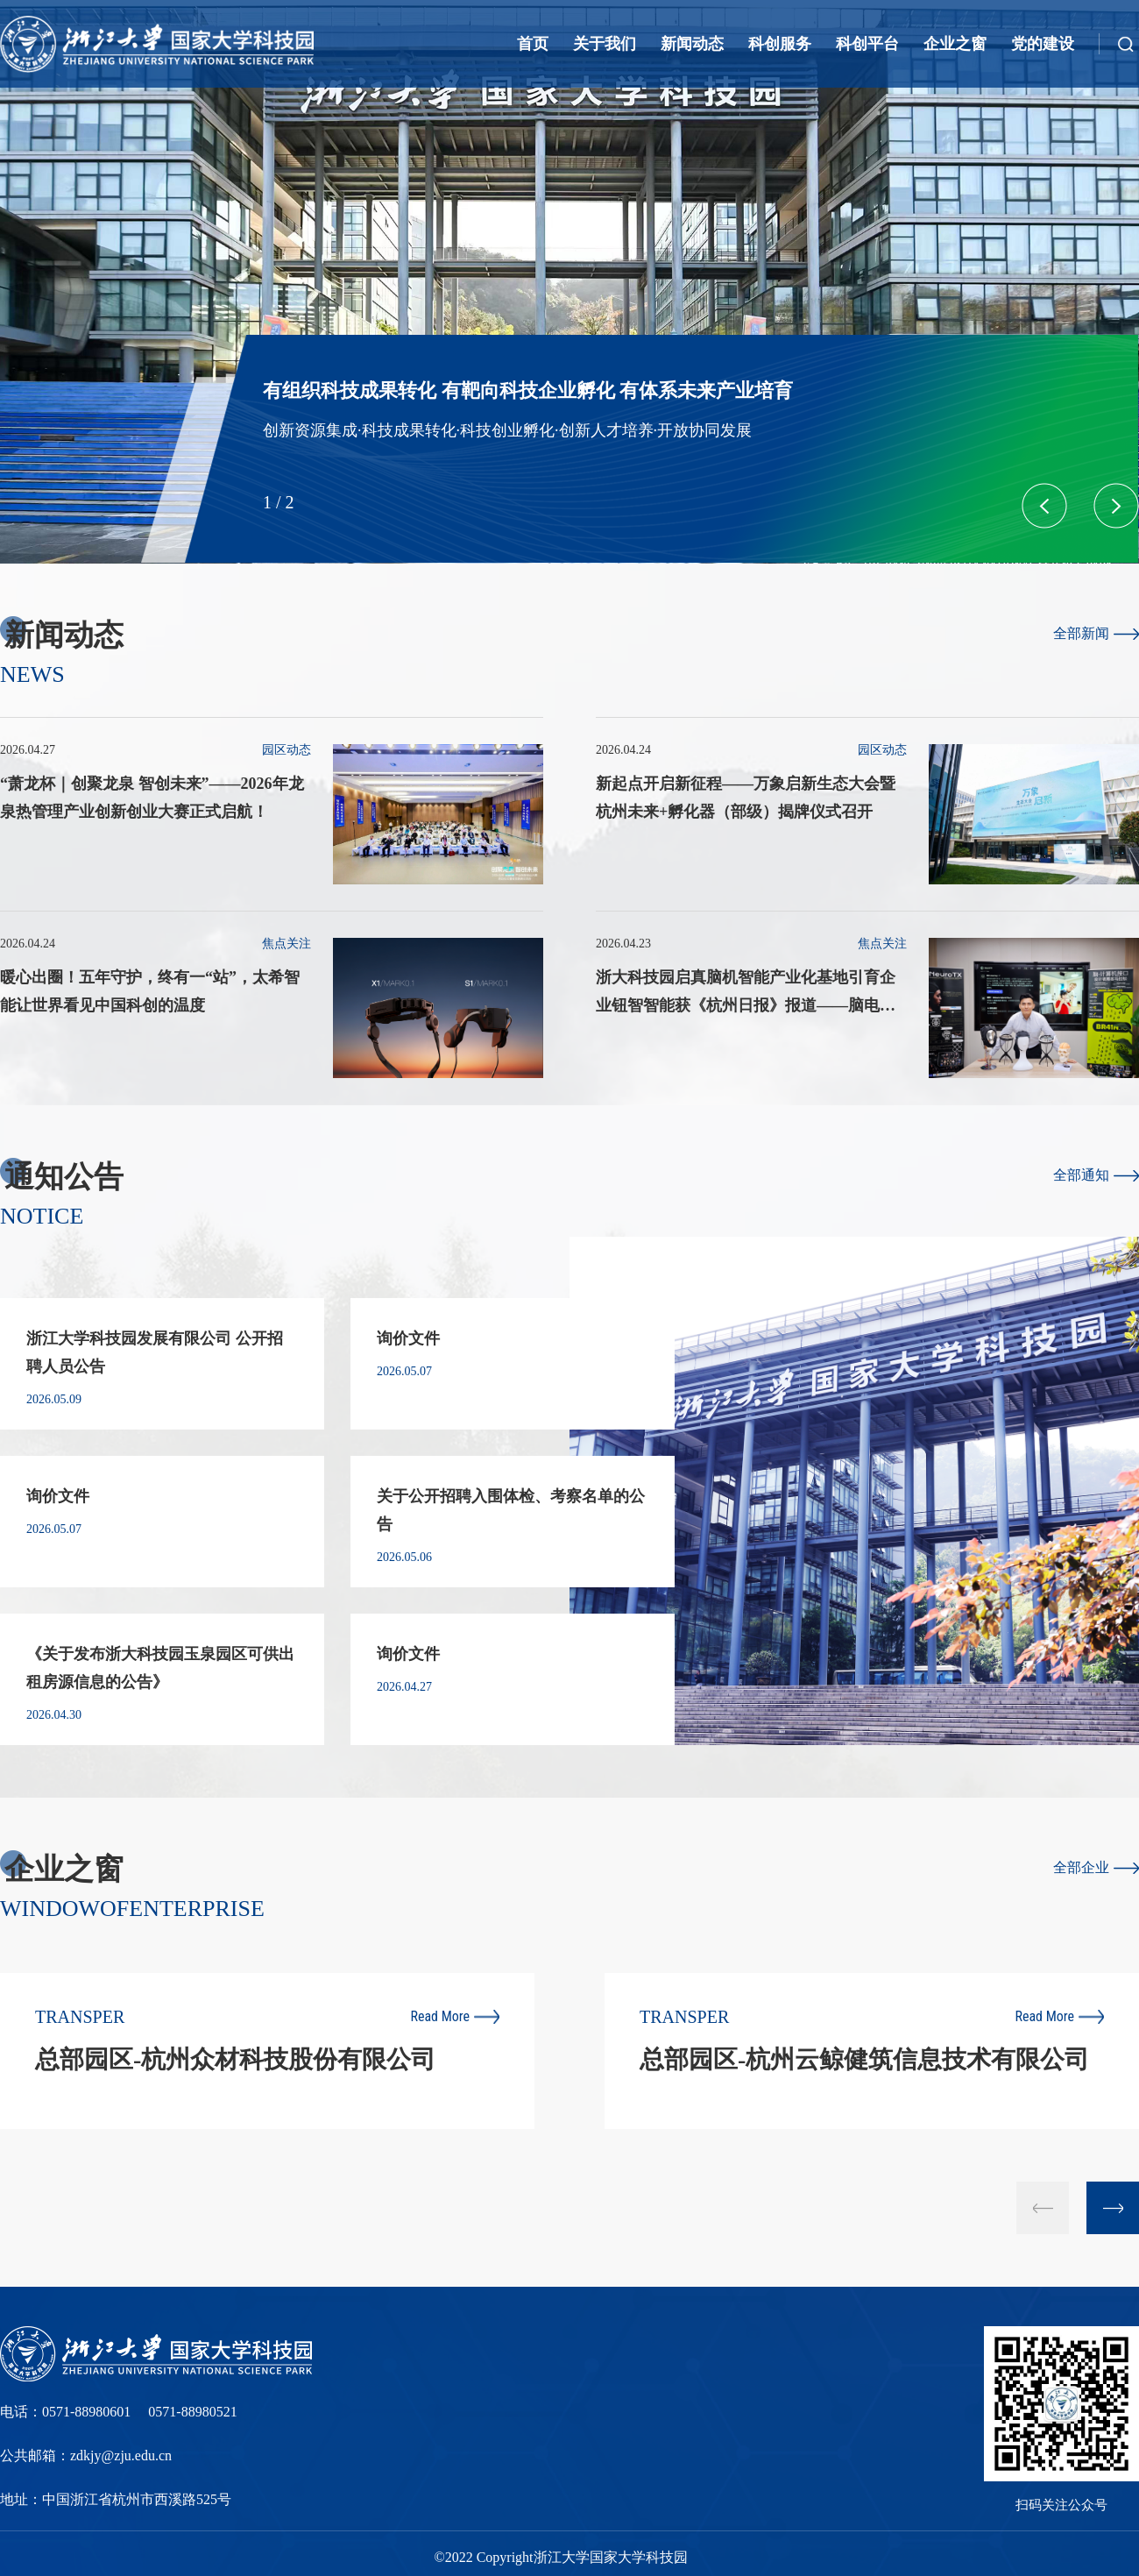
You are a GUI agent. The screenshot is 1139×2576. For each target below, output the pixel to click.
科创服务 (779, 44)
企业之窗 (955, 44)
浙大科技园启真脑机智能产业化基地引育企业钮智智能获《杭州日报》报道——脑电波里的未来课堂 (745, 1005)
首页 (532, 44)
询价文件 (408, 1338)
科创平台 (867, 44)
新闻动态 (692, 44)
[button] (1116, 506)
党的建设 (1042, 44)
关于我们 (604, 44)
